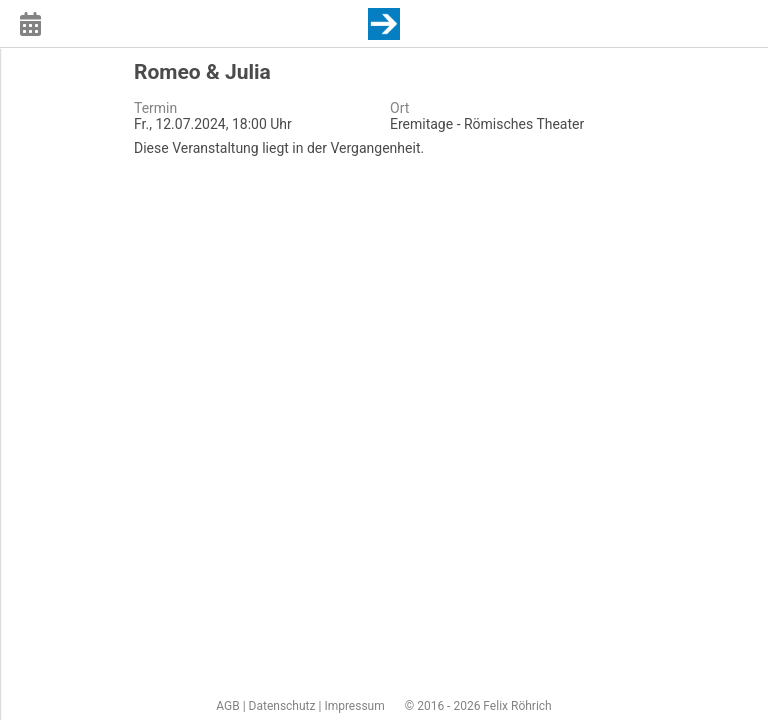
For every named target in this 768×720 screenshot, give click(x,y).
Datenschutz (282, 706)
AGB (227, 706)
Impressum (354, 706)
